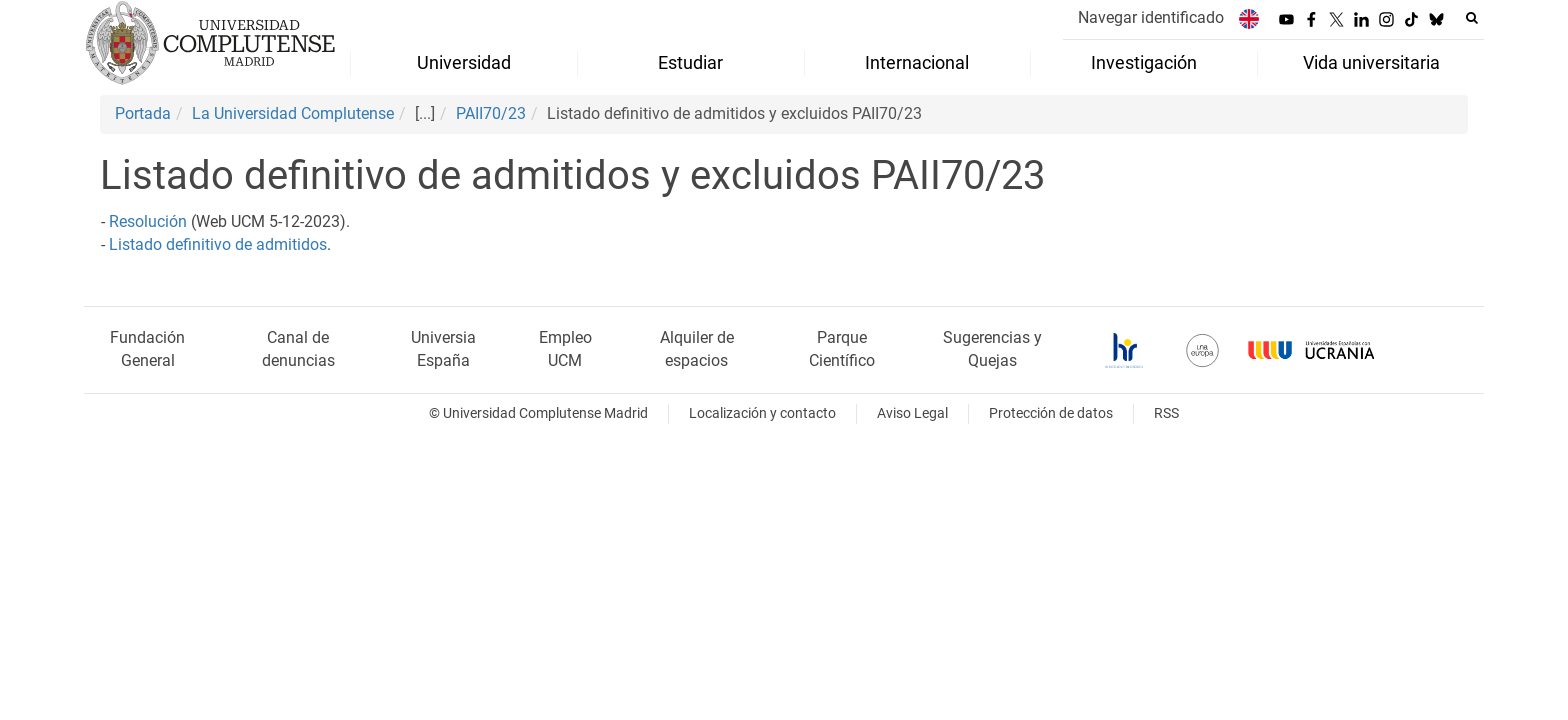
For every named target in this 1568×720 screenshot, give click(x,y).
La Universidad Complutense (293, 113)
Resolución (148, 221)
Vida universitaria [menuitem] (1371, 63)
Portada (143, 113)
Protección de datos (1051, 413)
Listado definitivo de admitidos (218, 244)
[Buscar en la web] (1472, 18)
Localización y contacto (762, 413)
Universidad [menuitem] (464, 63)
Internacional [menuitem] (917, 63)
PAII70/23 (491, 113)
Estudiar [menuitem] (690, 63)
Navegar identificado (1151, 17)
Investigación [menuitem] (1144, 63)
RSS (1166, 413)
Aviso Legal (912, 413)
